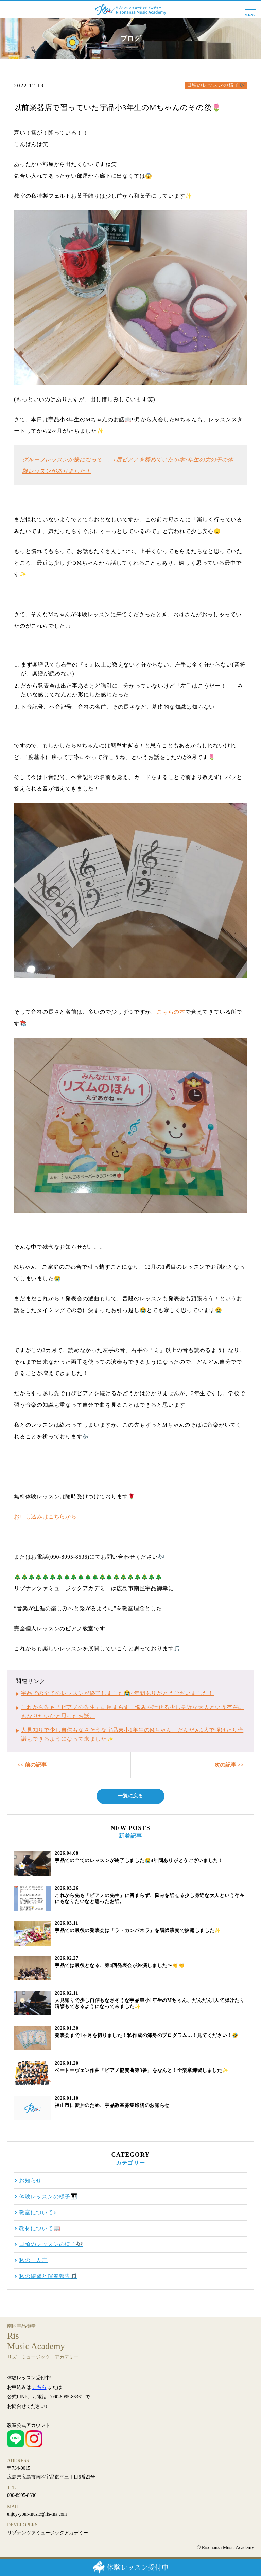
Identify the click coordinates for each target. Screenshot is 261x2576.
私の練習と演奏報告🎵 (48, 2276)
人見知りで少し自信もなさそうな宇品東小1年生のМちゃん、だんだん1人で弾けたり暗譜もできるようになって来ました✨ (132, 1734)
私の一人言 (33, 2260)
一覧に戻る (130, 1795)
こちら (39, 2387)
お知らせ (30, 2180)
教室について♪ (37, 2212)
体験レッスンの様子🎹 (48, 2196)
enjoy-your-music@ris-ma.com (37, 2514)
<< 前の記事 (32, 1765)
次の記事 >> (229, 1765)
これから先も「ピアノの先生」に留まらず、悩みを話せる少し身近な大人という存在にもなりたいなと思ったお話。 (132, 1711)
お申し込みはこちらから (45, 1517)
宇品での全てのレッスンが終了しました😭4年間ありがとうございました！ (117, 1693)
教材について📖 (39, 2228)
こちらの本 (171, 1012)
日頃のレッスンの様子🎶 (216, 85)
